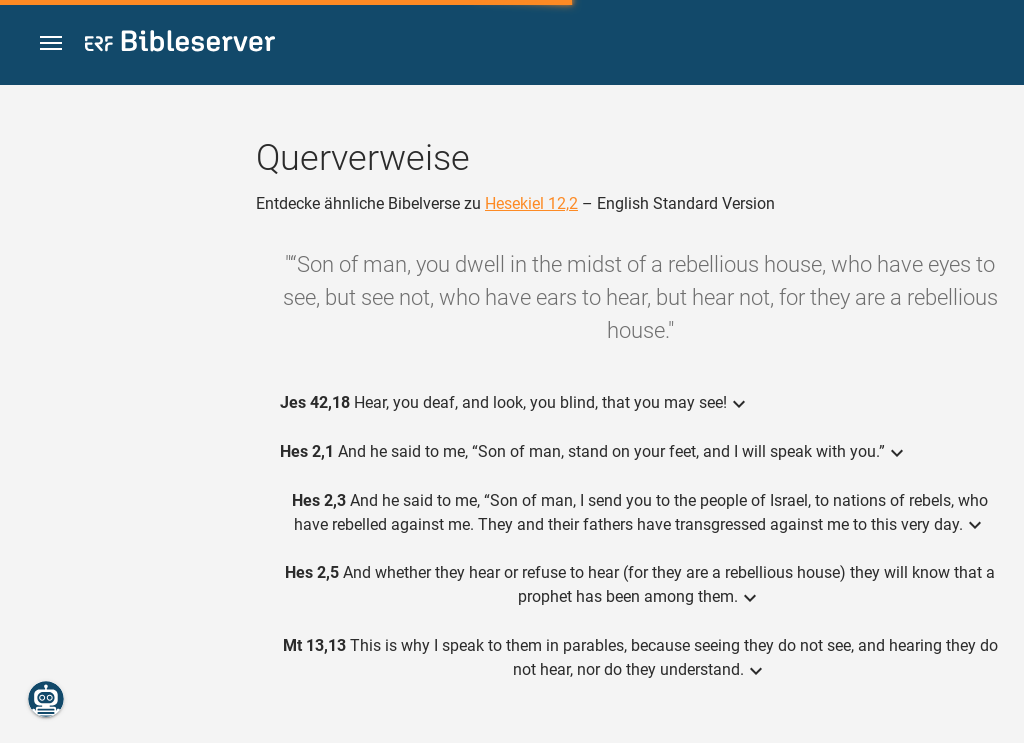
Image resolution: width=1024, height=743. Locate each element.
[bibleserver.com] (180, 44)
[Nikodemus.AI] (46, 699)
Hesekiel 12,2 (531, 203)
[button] (51, 43)
